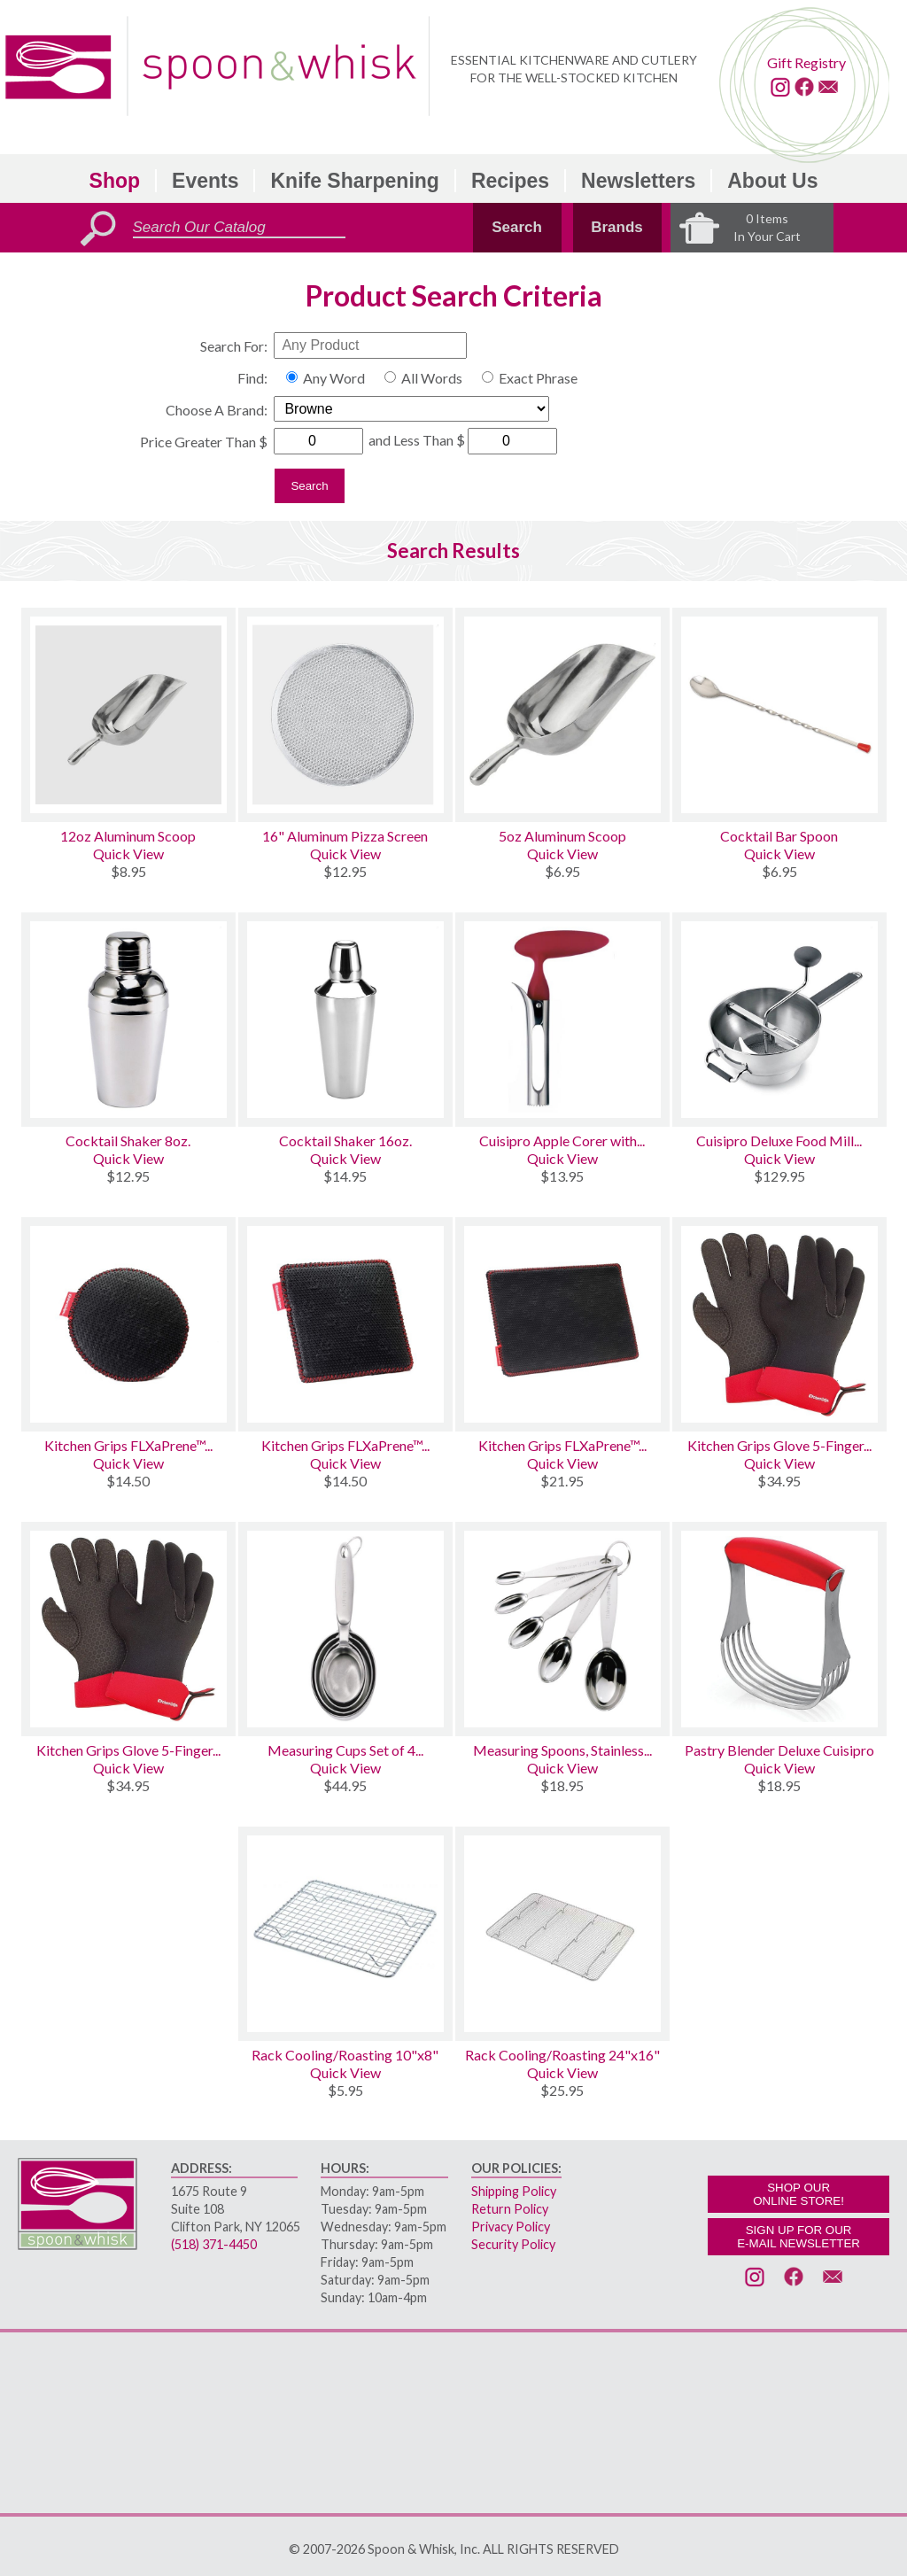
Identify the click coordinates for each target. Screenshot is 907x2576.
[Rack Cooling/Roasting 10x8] (345, 1933)
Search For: (233, 346)
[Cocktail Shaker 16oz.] (345, 1019)
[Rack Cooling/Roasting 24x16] (562, 1933)
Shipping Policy (513, 2191)
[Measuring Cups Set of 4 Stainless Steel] (345, 1629)
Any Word (334, 377)
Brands (617, 227)
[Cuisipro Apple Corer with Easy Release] (562, 1019)
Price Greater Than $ (203, 441)
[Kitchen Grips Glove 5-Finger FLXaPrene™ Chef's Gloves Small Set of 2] (128, 1629)
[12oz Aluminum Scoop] (128, 715)
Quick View (128, 853)
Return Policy (509, 2208)
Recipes (510, 180)
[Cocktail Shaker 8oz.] (128, 1019)
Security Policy (513, 2244)
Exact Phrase (538, 377)
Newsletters (638, 180)
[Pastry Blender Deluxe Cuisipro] (779, 1629)
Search (517, 227)
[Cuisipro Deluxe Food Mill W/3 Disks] (779, 1019)
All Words (431, 377)
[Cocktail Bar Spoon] (779, 715)
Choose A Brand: (216, 409)
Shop (115, 180)
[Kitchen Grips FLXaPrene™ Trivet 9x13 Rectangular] (562, 1324)
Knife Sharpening (354, 180)
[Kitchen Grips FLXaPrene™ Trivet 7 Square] (345, 1324)
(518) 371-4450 (214, 2244)
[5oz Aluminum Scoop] (562, 715)
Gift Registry (806, 62)
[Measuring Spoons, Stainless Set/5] (562, 1629)
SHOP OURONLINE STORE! (798, 2194)
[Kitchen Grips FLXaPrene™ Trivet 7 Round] (128, 1324)
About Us (772, 180)
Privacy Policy (510, 2226)
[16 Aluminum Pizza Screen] (345, 715)
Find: (252, 377)
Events (205, 180)
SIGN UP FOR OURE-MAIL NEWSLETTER (798, 2236)
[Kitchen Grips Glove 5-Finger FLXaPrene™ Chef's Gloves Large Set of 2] (779, 1324)
